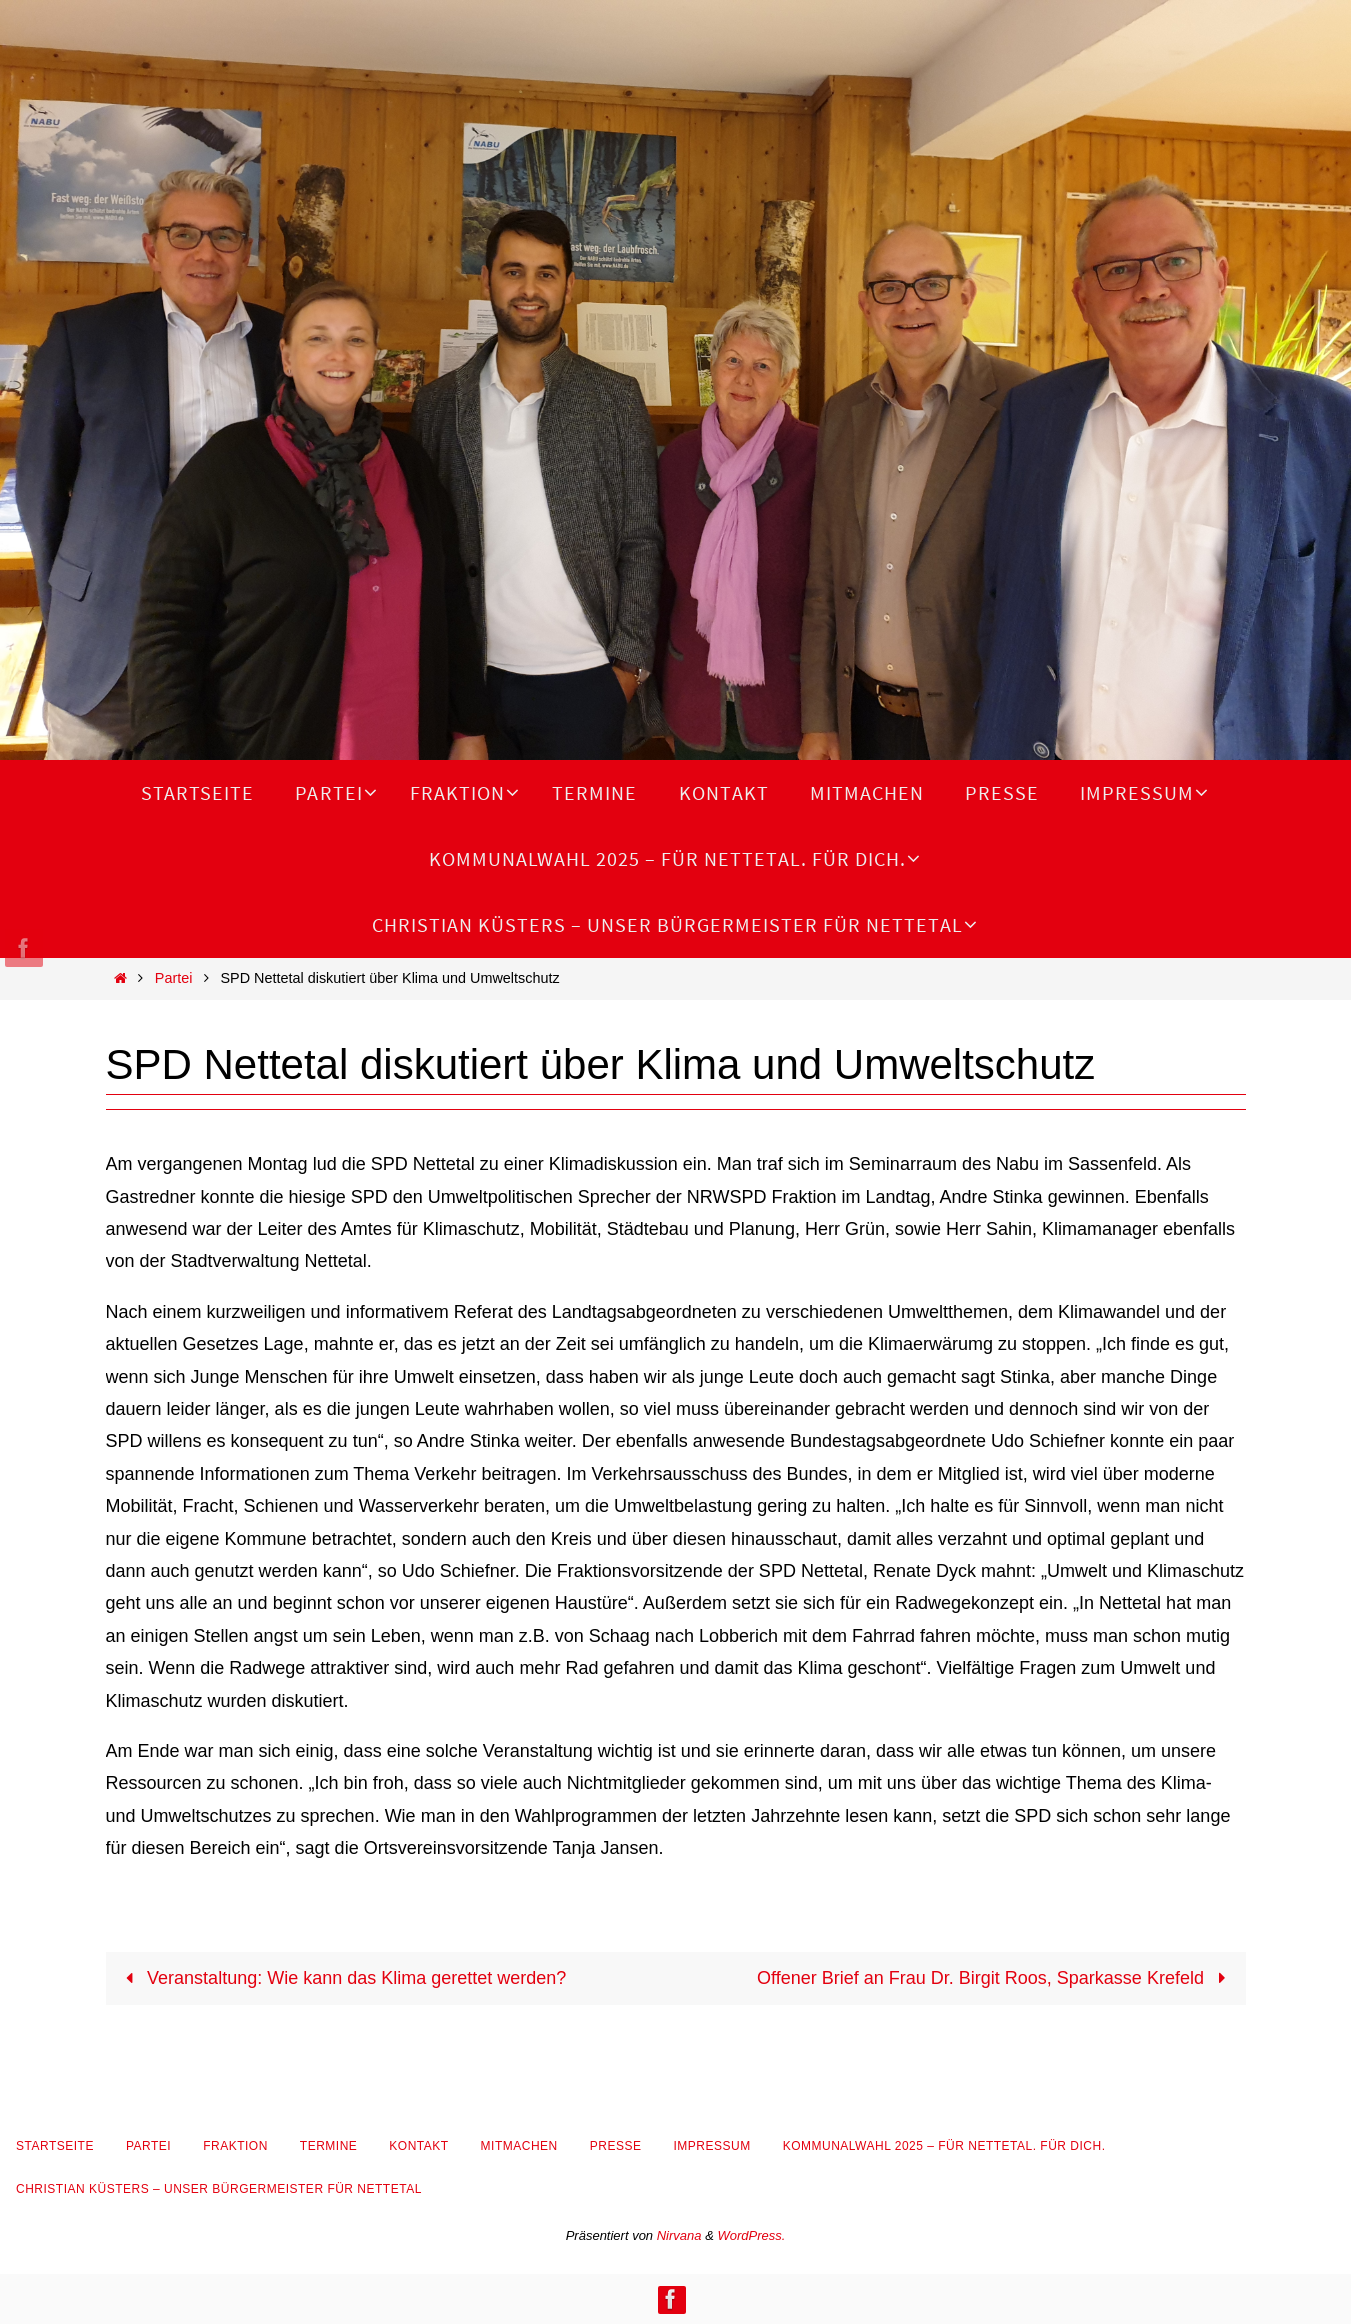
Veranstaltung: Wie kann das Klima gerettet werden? (341, 1978)
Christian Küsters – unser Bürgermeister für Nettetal (219, 2189)
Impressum (711, 2146)
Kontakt (418, 2146)
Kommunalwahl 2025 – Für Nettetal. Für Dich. (944, 2146)
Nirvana (679, 2235)
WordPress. (751, 2235)
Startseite (55, 2146)
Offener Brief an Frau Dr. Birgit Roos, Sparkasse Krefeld (995, 1978)
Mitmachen (519, 2146)
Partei (174, 978)
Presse (616, 2146)
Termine (329, 2146)
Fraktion (235, 2146)
